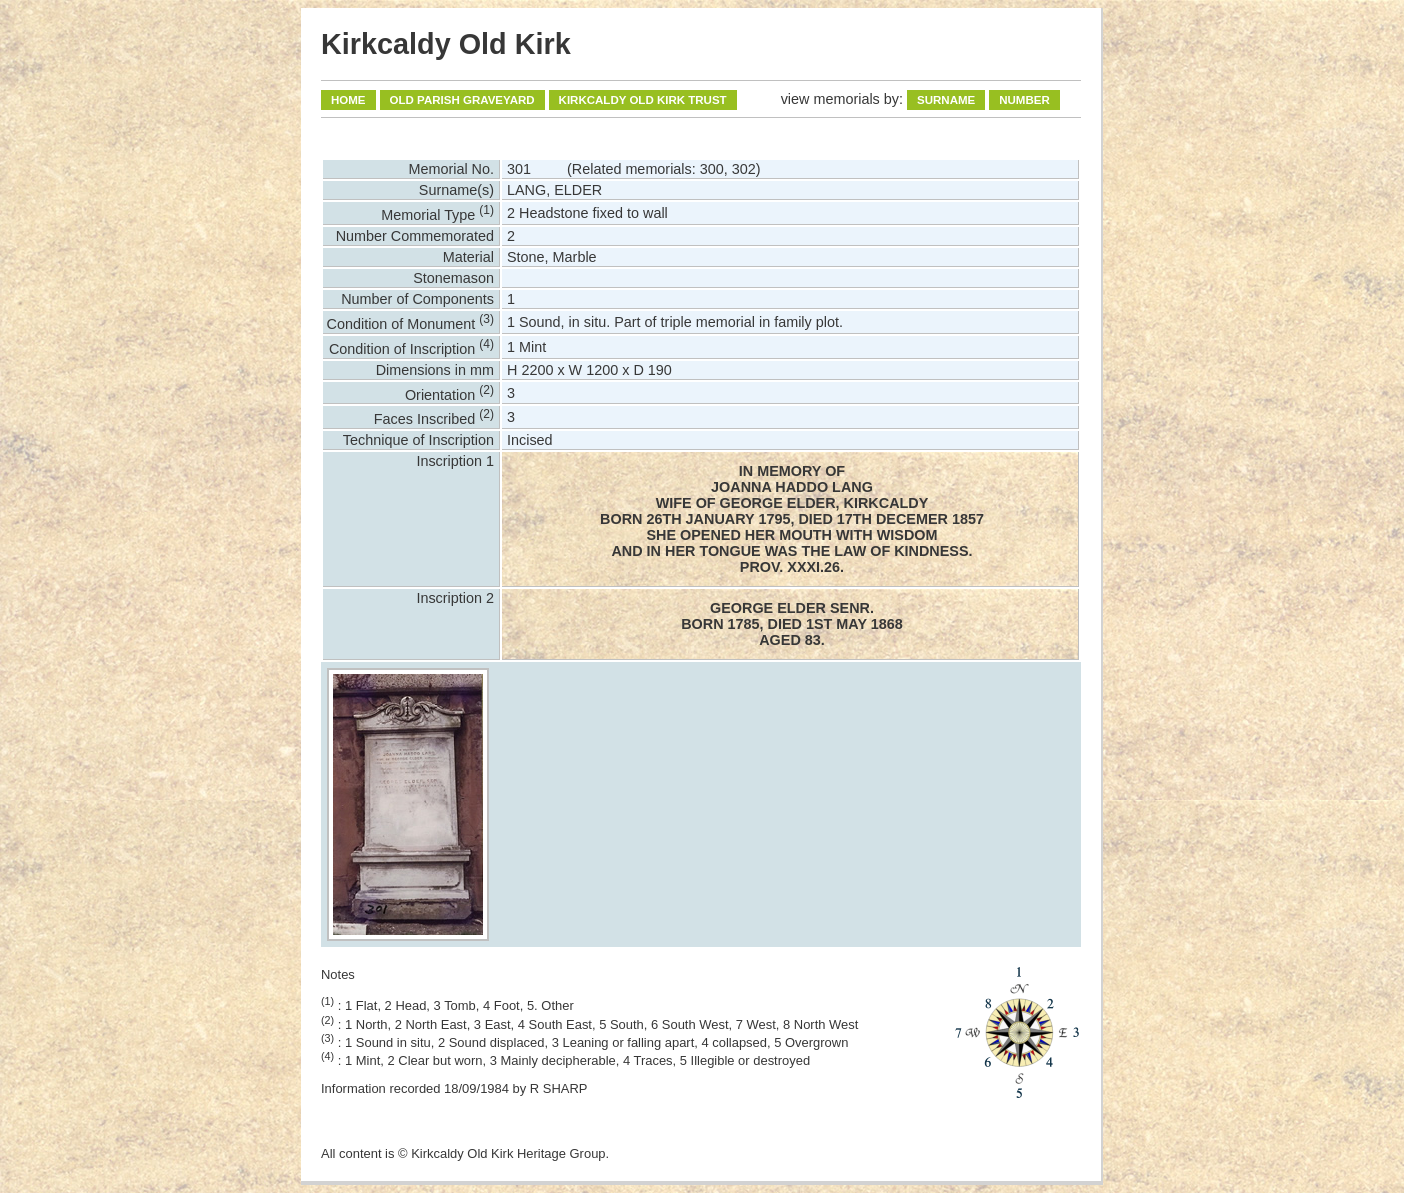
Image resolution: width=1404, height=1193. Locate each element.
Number (1024, 100)
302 (744, 169)
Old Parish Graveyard (462, 100)
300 (712, 169)
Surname (946, 100)
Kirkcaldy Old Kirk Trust (643, 100)
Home (348, 100)
